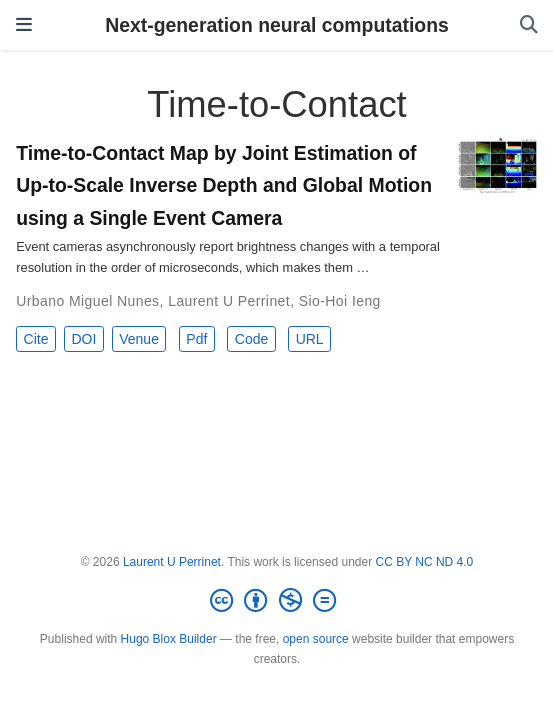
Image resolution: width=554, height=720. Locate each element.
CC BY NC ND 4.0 (424, 562)
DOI (83, 339)
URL (310, 339)
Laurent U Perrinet (229, 301)
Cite (36, 339)
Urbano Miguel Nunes (87, 301)
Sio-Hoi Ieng (340, 301)
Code (251, 339)
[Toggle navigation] (24, 25)
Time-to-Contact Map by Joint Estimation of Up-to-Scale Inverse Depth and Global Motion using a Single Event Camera (224, 185)
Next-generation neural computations (277, 25)
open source (316, 639)
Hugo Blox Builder (169, 639)
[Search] (529, 25)
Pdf (196, 339)
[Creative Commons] (277, 601)
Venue (139, 339)
